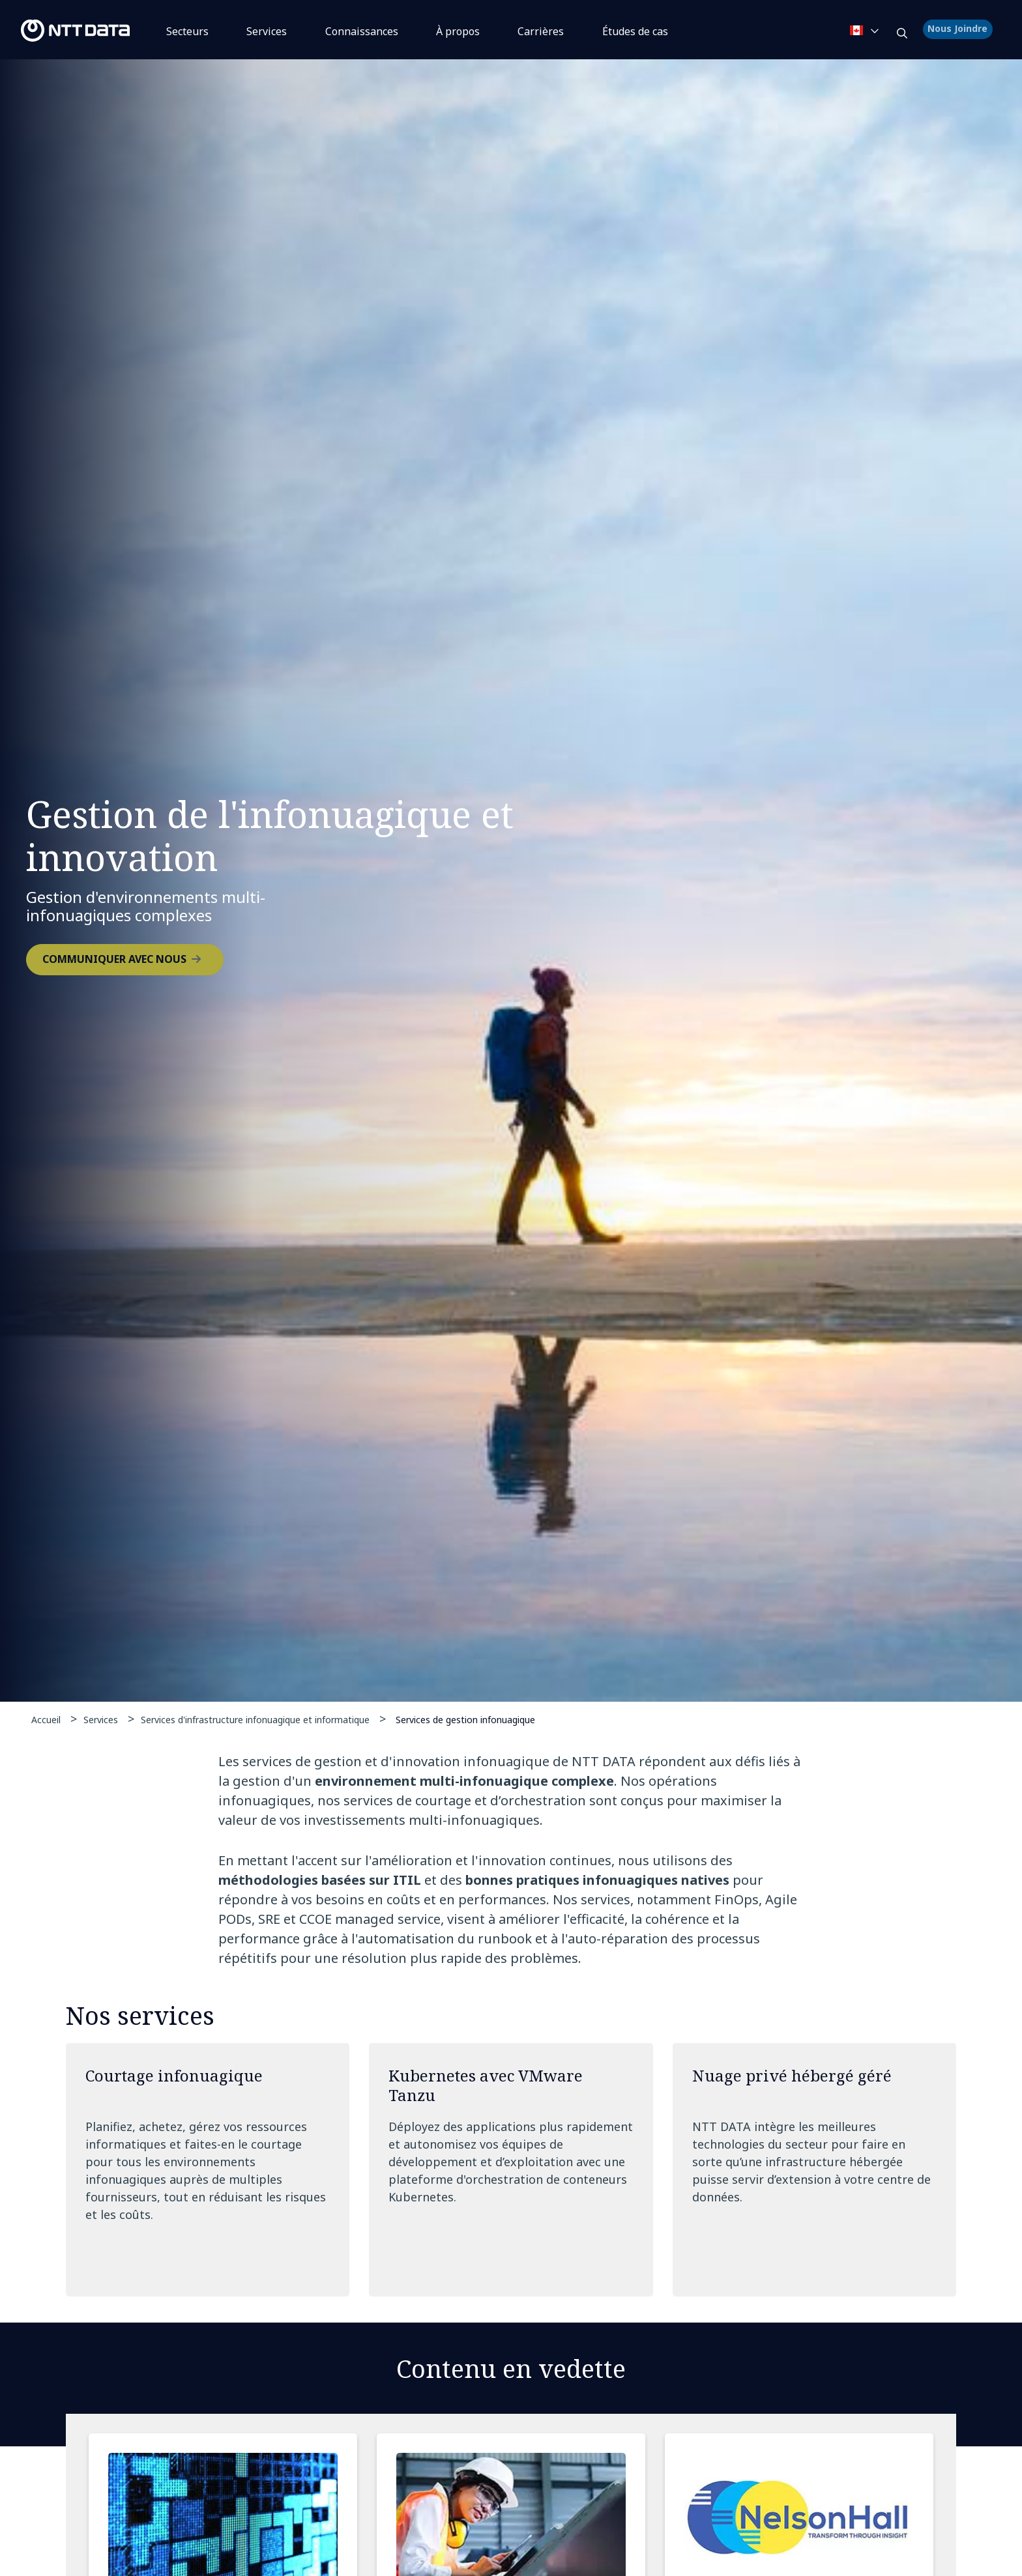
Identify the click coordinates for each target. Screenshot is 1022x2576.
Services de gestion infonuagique (465, 1718)
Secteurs (187, 31)
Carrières (541, 31)
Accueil (46, 1719)
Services (266, 31)
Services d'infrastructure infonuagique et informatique (255, 1719)
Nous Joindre (959, 30)
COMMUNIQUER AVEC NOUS (114, 959)
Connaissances (361, 31)
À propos (458, 31)
